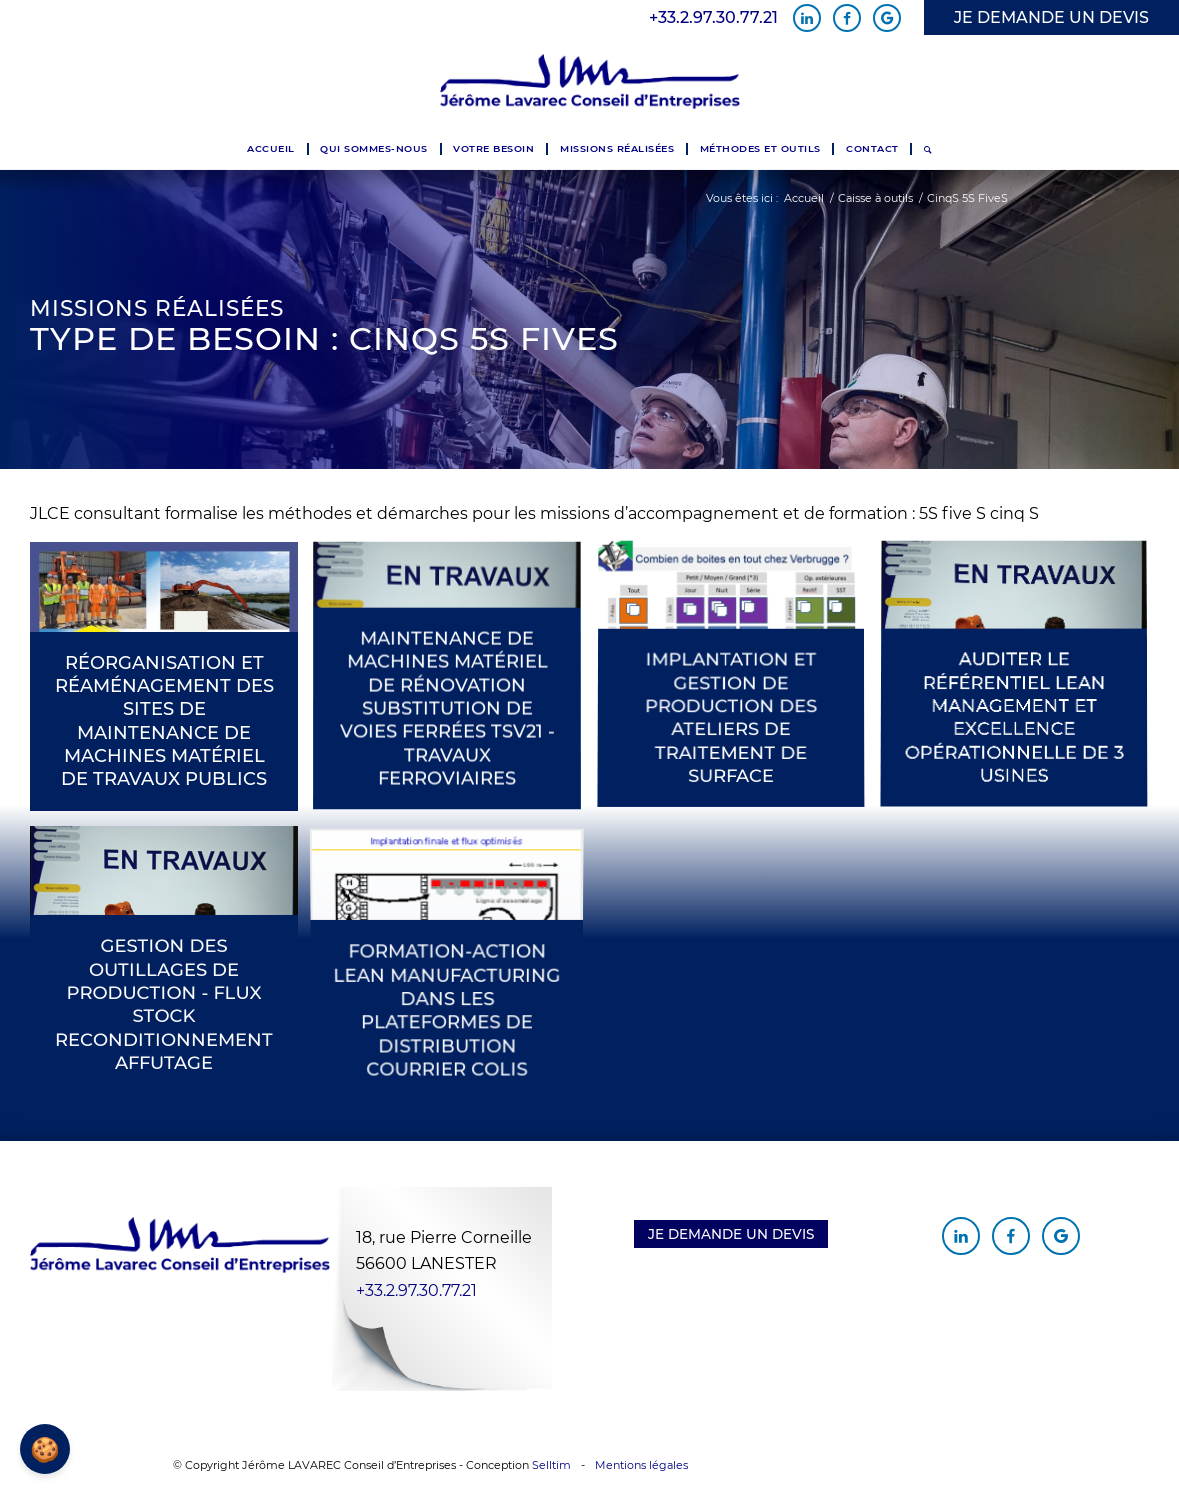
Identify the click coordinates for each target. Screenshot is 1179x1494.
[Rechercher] (927, 149)
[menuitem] (270, 149)
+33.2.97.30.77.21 (713, 18)
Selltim (551, 1465)
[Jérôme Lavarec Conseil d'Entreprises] (590, 82)
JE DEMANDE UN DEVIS (1051, 17)
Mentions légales (641, 1465)
